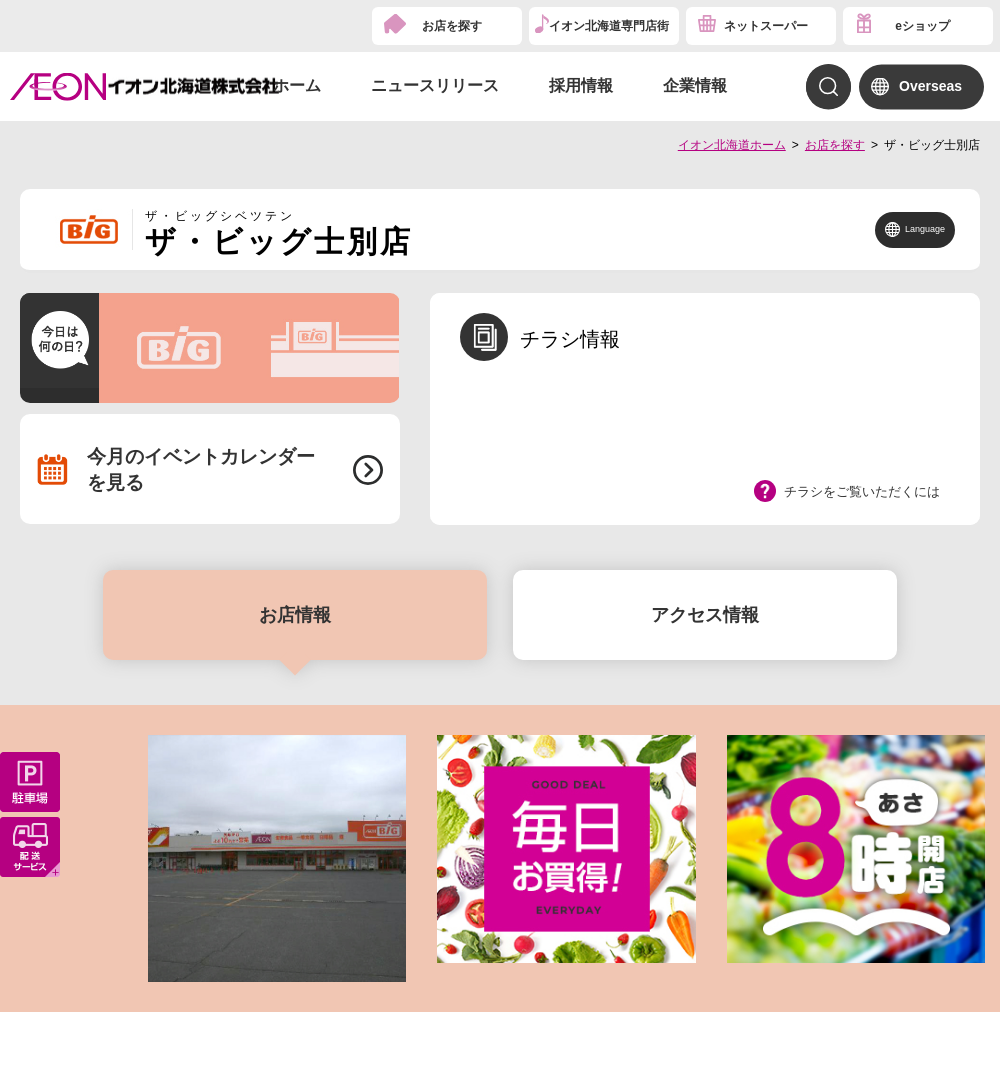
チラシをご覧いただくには (862, 491)
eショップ (922, 26)
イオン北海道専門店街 (609, 26)
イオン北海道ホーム (732, 145)
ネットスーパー (766, 26)
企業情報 (695, 85)
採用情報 (581, 85)
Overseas (930, 86)
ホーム (297, 85)
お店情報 (295, 615)
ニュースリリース (435, 85)
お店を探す (452, 26)
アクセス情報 (705, 615)
